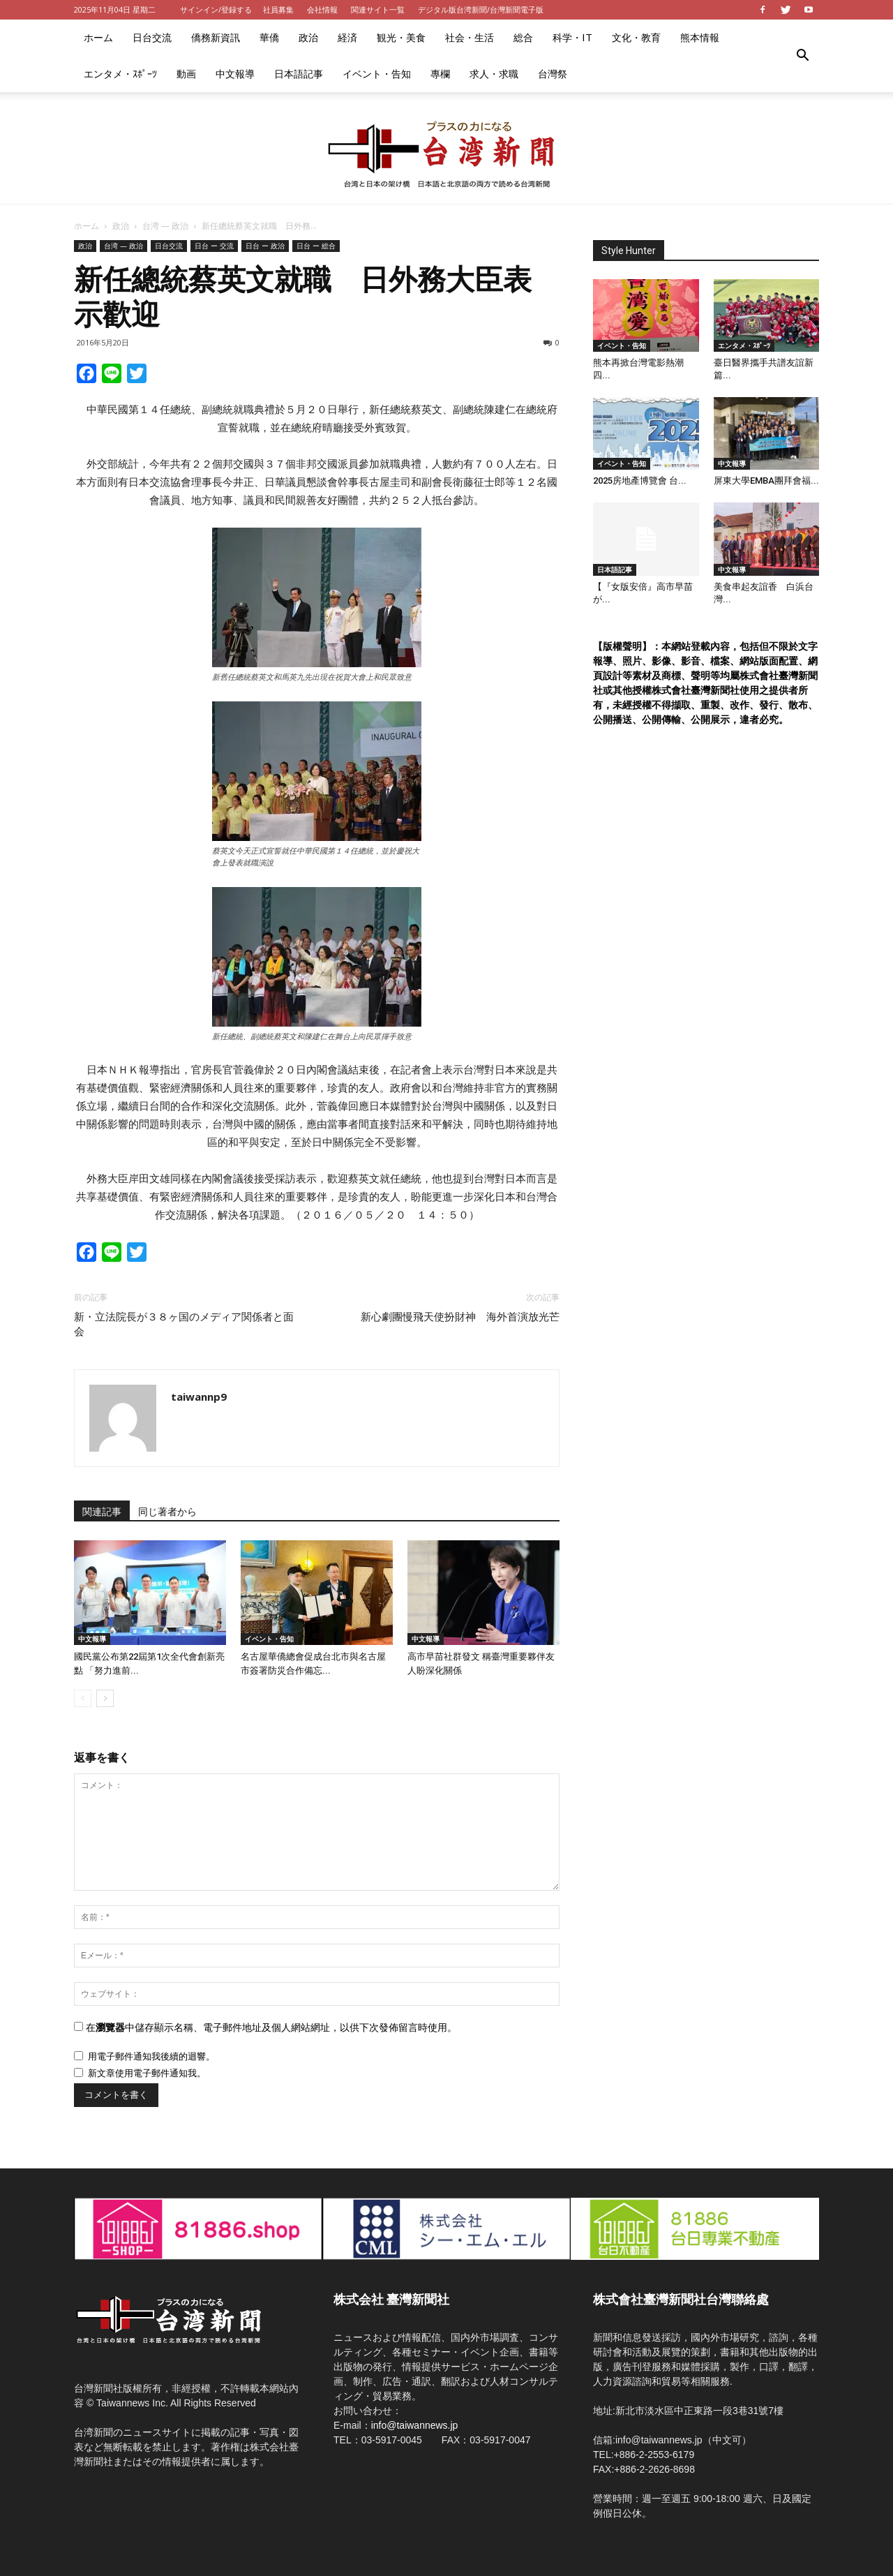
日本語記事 (298, 74)
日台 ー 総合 (316, 246)
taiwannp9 (199, 1397)
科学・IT (572, 37)
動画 (186, 74)
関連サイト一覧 (378, 9)
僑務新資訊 (215, 37)
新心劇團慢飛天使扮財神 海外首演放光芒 (460, 1317)
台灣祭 (552, 74)
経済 (347, 37)
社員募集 (278, 9)
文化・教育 (636, 37)
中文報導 (235, 74)
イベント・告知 (377, 74)
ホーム (98, 37)
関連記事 (101, 1511)
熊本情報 (699, 37)
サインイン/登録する (216, 9)
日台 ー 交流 (214, 246)
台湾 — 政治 (165, 226)
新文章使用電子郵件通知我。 (147, 2073)
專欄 (440, 74)
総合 (523, 37)
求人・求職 (494, 74)
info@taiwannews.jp (414, 2425)
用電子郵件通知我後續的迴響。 (151, 2056)
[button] (802, 56)
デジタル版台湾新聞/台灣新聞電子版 (480, 9)
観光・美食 (401, 37)
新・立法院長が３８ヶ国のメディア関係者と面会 (184, 1324)
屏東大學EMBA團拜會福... (766, 480)
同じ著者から (167, 1511)
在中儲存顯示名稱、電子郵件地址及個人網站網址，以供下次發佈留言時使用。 (271, 2027)
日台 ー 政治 (265, 246)
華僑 (269, 37)
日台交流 (152, 37)
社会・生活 (469, 37)
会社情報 (322, 9)
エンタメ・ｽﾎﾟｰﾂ (120, 74)
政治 (308, 37)
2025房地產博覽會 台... (639, 480)
